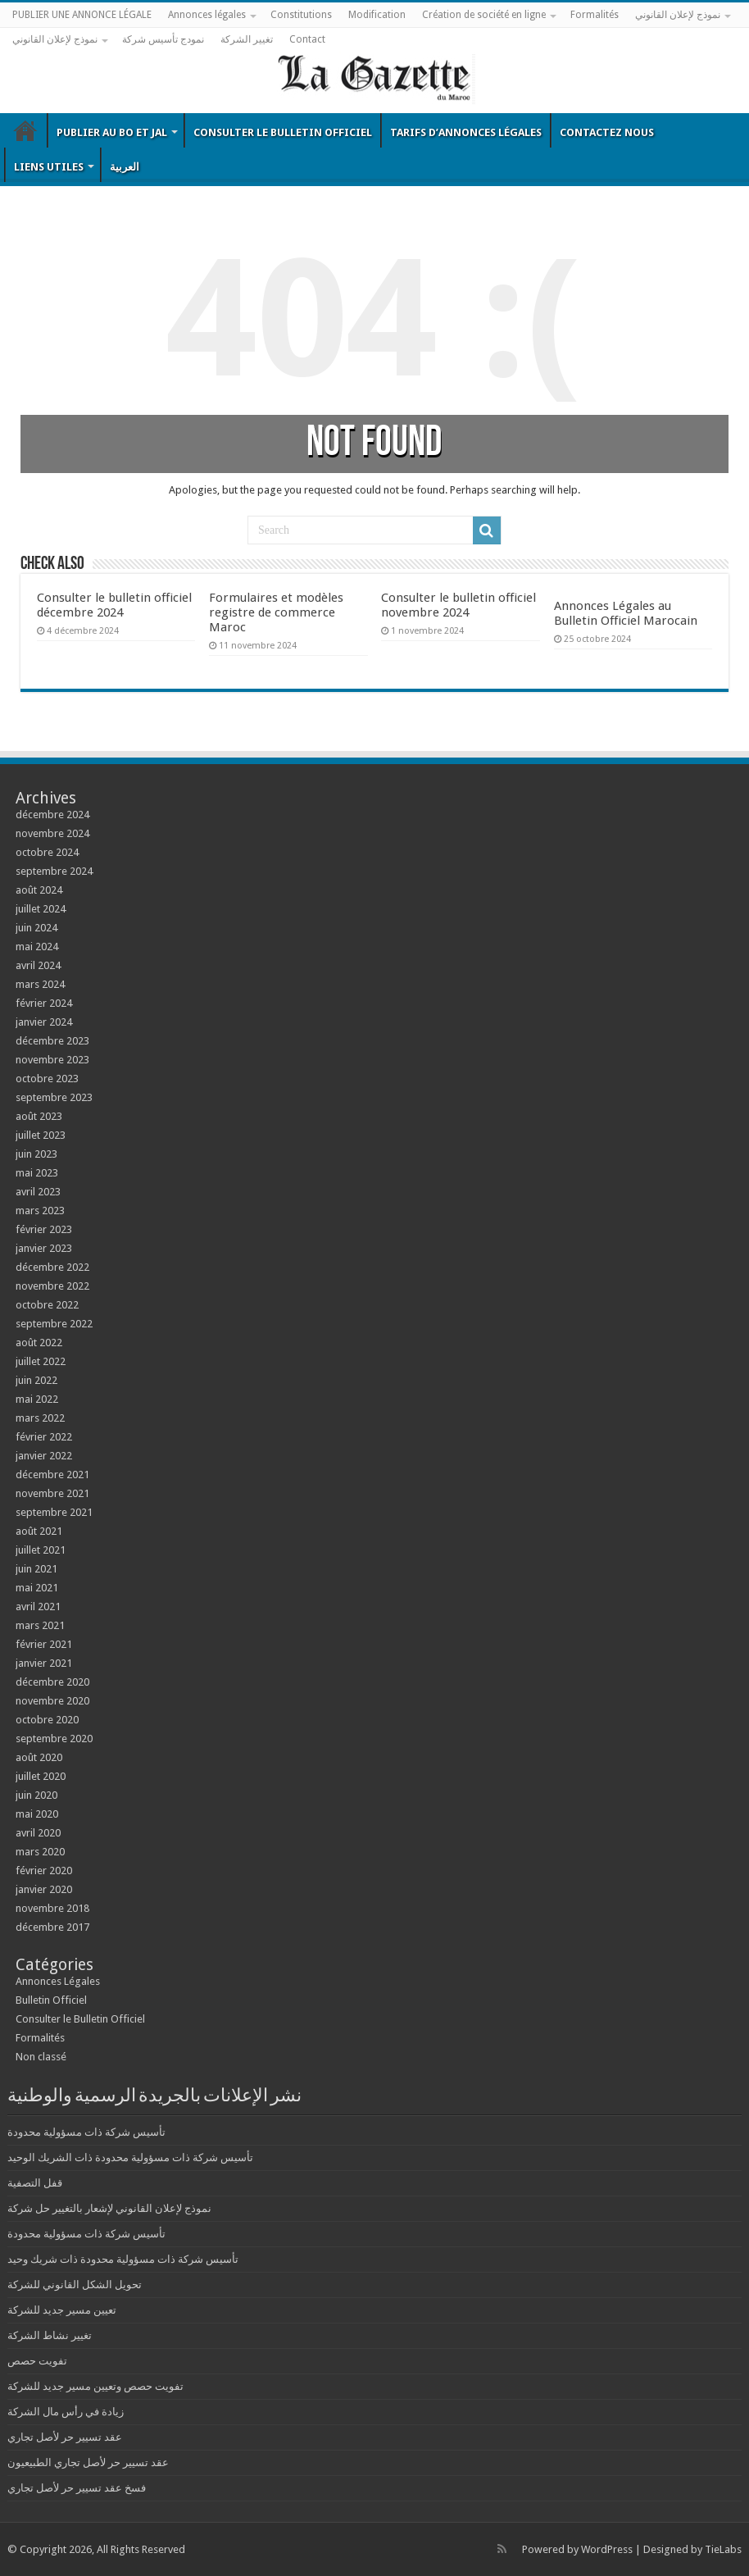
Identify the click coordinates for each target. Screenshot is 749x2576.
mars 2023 (40, 1210)
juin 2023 (36, 1154)
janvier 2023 (44, 1248)
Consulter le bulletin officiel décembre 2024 (114, 605)
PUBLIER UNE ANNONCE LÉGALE (82, 14)
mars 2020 (40, 1852)
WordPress (607, 2549)
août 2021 (39, 1531)
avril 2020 (38, 1833)
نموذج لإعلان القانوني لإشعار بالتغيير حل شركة (109, 2208)
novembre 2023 (52, 1060)
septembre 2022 (54, 1324)
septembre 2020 (54, 1738)
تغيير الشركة (246, 39)
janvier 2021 (44, 1663)
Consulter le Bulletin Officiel (282, 132)
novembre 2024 (52, 833)
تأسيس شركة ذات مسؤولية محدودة (86, 2132)
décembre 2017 (52, 1927)
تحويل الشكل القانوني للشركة (74, 2284)
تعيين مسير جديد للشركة (61, 2310)
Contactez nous (607, 132)
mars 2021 (40, 1625)
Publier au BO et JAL (112, 132)
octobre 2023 (47, 1078)
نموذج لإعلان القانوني (677, 14)
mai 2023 (37, 1173)
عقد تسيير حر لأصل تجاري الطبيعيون (88, 2462)
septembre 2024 (54, 871)
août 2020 (39, 1757)
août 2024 (39, 890)
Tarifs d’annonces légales (466, 132)
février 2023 (44, 1229)
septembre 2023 (54, 1097)
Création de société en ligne (484, 14)
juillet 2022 (41, 1361)
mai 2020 (37, 1814)
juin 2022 (36, 1380)
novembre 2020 (52, 1701)
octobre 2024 (47, 852)
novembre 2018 (52, 1908)
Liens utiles (49, 167)
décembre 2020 (52, 1682)
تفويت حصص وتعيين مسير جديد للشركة (95, 2386)
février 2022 (44, 1437)
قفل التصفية (34, 2183)
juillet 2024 (41, 909)
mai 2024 (37, 946)
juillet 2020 (41, 1776)
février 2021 (44, 1644)
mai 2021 (37, 1588)
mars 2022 (40, 1418)
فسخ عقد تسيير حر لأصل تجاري (76, 2488)
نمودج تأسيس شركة (163, 39)
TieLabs (723, 2549)
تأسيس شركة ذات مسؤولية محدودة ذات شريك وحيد (122, 2259)
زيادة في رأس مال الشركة (65, 2411)
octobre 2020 (47, 1720)
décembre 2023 (52, 1041)
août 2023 (39, 1116)
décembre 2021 (52, 1474)
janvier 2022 (44, 1456)
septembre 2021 (54, 1512)
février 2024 (44, 1003)
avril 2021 (38, 1606)
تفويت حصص (37, 2361)
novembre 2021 (52, 1493)
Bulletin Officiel (25, 130)
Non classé (41, 2056)
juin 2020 (36, 1795)
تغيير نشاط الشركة (49, 2335)
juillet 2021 (41, 1550)
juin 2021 (36, 1569)
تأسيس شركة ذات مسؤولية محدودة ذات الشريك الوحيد (130, 2157)
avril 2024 (38, 965)
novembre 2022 (52, 1286)
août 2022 (39, 1342)
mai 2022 (37, 1399)
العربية (124, 167)
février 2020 (44, 1870)
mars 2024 (40, 984)
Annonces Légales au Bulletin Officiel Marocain (625, 613)
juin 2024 (36, 928)
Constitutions (301, 14)
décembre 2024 (52, 814)
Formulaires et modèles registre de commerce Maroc (276, 612)
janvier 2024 (44, 1022)
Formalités (594, 14)
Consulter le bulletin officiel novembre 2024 (458, 605)
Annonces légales (207, 14)
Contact (307, 39)
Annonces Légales (58, 1981)
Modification (377, 14)
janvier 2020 (44, 1889)
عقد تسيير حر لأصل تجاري (64, 2437)
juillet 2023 (41, 1135)
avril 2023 (38, 1192)
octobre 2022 (47, 1305)
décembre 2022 (52, 1267)
